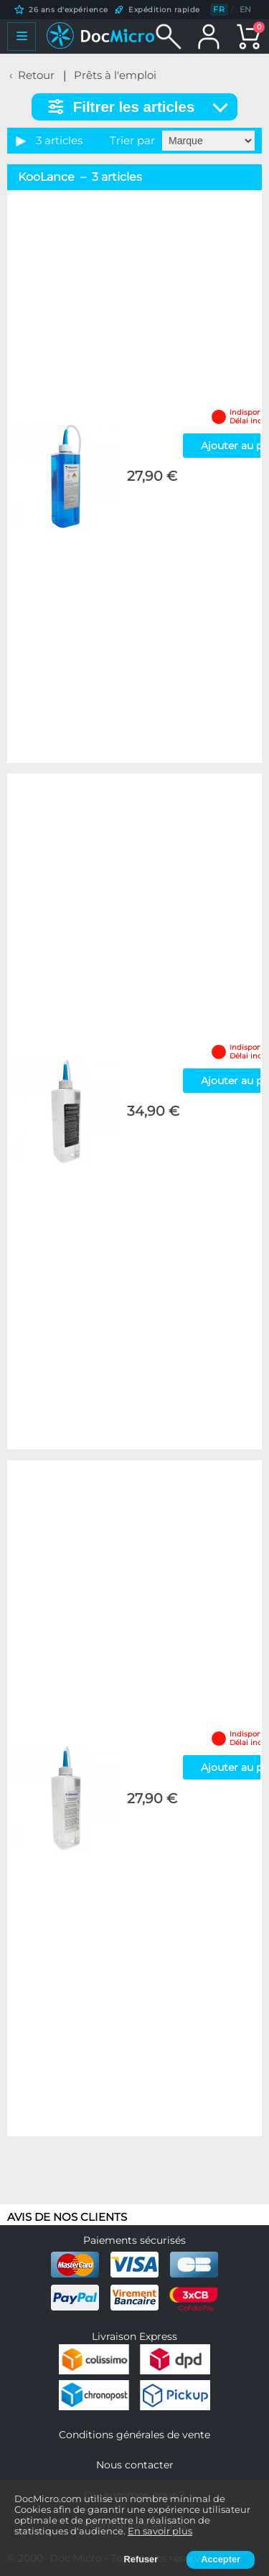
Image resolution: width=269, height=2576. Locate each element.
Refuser (141, 2559)
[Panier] (249, 36)
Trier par (132, 140)
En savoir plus (160, 2531)
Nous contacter (135, 2464)
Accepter (220, 2559)
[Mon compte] (209, 36)
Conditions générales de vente (134, 2434)
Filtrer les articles (134, 106)
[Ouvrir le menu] (21, 36)
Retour (36, 75)
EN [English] (246, 9)
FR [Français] (219, 9)
